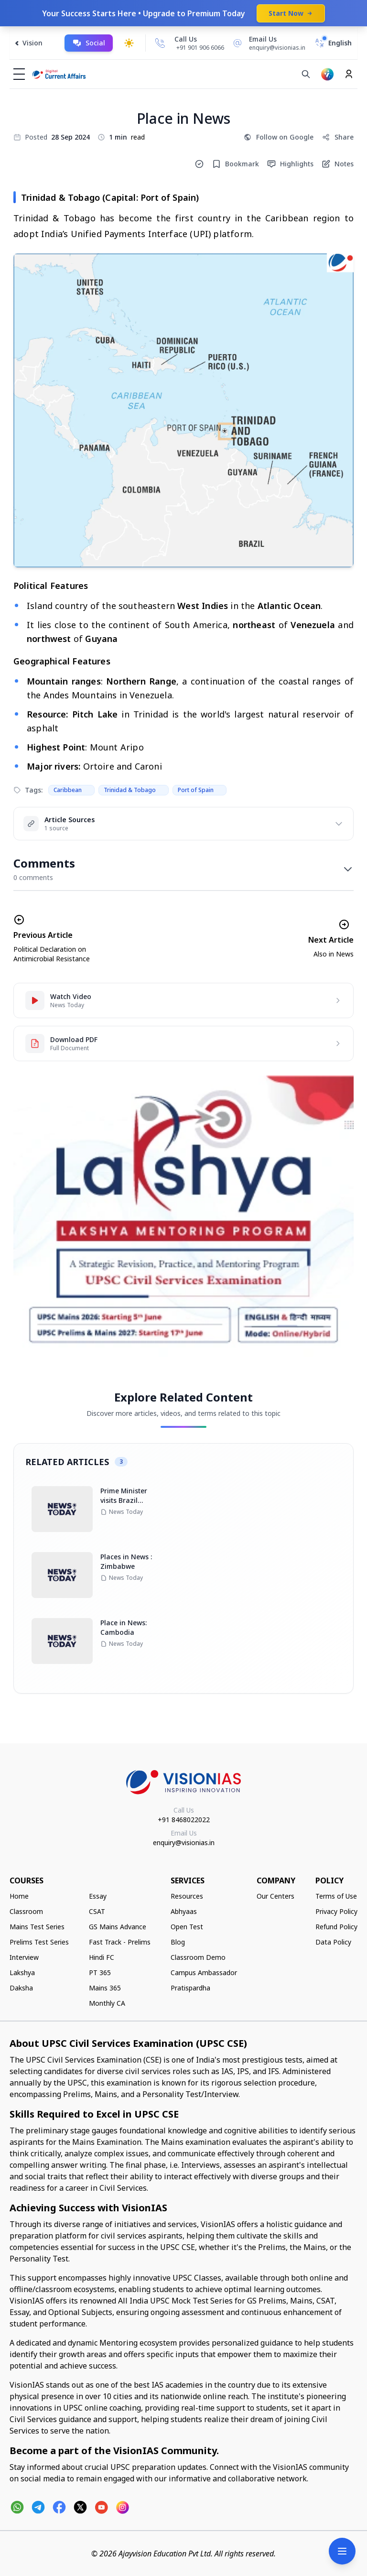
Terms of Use (336, 1896)
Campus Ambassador (204, 1972)
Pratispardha (190, 1987)
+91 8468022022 (184, 1819)
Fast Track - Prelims (120, 1941)
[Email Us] (267, 43)
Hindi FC (101, 1957)
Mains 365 (105, 1987)
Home (19, 1896)
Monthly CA (107, 2003)
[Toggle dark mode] (129, 43)
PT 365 (100, 1972)
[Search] (305, 74)
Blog (178, 1941)
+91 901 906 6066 (200, 47)
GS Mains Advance (117, 1926)
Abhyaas (184, 1911)
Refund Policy (336, 1926)
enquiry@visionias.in (184, 1842)
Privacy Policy (336, 1911)
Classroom (26, 1911)
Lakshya (22, 1972)
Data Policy (333, 1941)
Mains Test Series (37, 1926)
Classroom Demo (198, 1957)
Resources (187, 1896)
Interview (24, 1957)
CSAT (97, 1911)
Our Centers (275, 1896)
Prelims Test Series (39, 1941)
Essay (98, 1896)
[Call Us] (160, 43)
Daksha (21, 1987)
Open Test (187, 1926)
